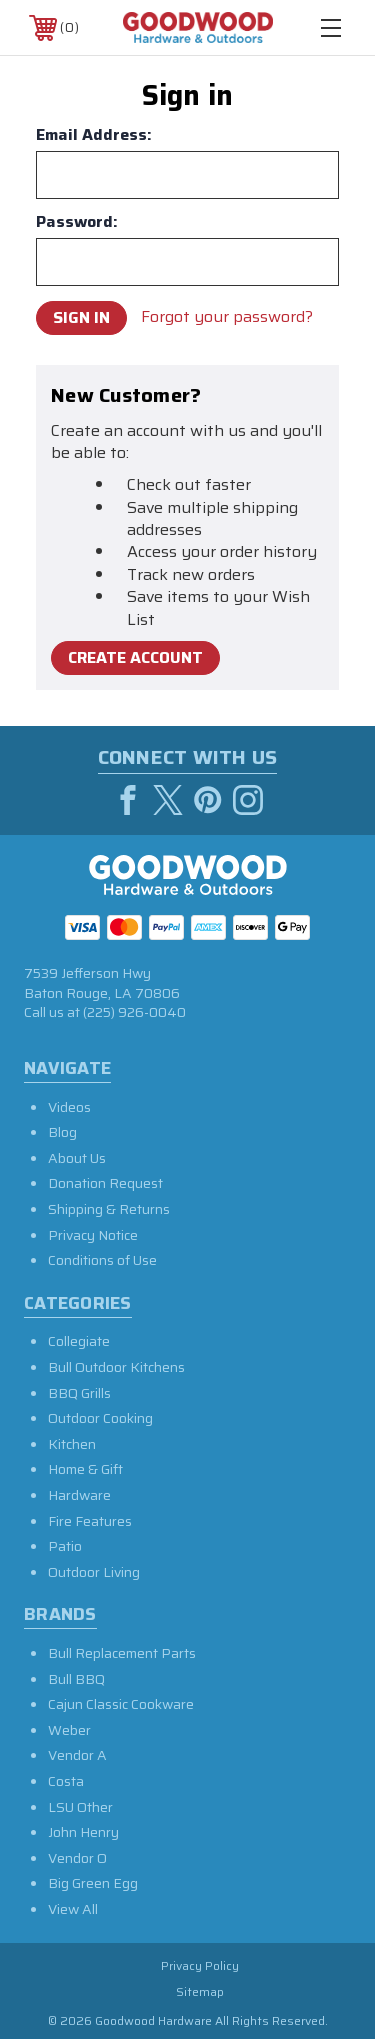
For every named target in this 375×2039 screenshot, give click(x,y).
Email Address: (94, 135)
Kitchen (72, 1444)
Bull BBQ (76, 1679)
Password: (77, 222)
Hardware (79, 1495)
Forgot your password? (227, 317)
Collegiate (79, 1341)
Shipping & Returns (109, 1209)
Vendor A (77, 1755)
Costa (66, 1781)
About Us (77, 1158)
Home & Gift (85, 1469)
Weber (69, 1730)
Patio (65, 1546)
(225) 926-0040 (134, 1012)
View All (73, 1909)
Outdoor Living (94, 1572)
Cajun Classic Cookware (121, 1704)
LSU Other (80, 1807)
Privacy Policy (200, 1965)
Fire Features (90, 1521)
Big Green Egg (93, 1883)
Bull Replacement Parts (122, 1653)
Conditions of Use (102, 1260)
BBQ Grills (79, 1393)
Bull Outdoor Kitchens (116, 1367)
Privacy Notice (93, 1235)
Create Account (135, 657)
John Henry (83, 1832)
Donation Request (105, 1183)
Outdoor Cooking (100, 1418)
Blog (62, 1132)
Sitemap (200, 1991)
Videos (69, 1107)
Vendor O (77, 1858)
